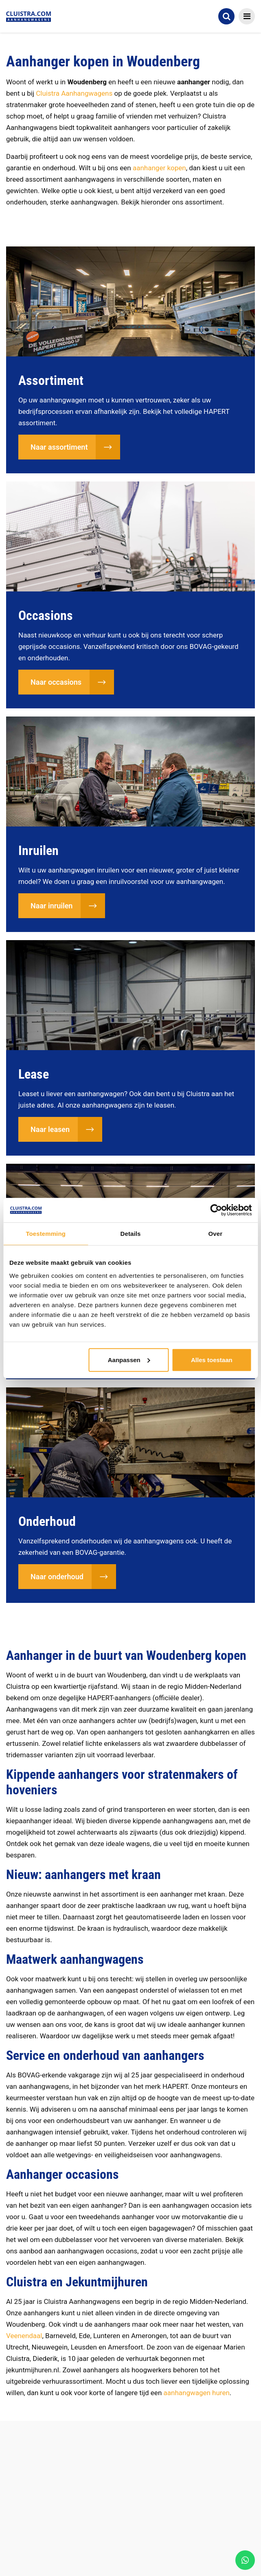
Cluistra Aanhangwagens (74, 93)
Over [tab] (215, 1233)
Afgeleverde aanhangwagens (65, 2515)
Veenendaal (24, 2336)
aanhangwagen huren (197, 2393)
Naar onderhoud (57, 1576)
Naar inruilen (51, 905)
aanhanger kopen (159, 168)
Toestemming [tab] (46, 1233)
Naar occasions (56, 682)
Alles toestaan (211, 1359)
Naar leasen (50, 1129)
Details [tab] (131, 1233)
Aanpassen (129, 1359)
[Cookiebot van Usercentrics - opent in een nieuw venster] (216, 1210)
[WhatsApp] (245, 2560)
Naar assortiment (59, 447)
